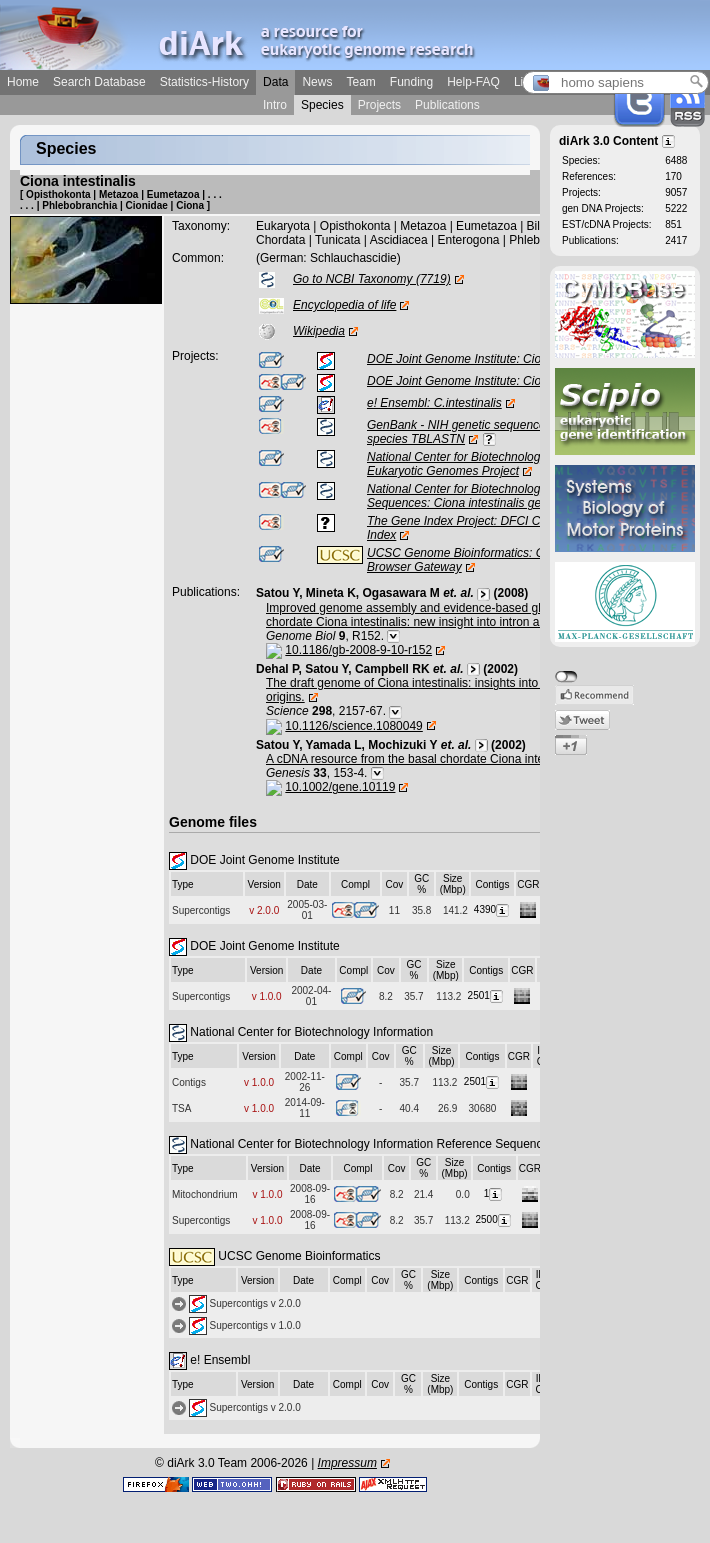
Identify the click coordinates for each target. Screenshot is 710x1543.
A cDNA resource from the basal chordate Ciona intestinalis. (425, 759)
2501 (486, 995)
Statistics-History (204, 82)
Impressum (347, 1463)
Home (23, 82)
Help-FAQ (473, 82)
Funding (411, 82)
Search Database (99, 82)
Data (275, 82)
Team (360, 82)
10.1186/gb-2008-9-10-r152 (358, 650)
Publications (447, 105)
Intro (275, 105)
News (317, 82)
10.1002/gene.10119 (340, 787)
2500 (494, 1219)
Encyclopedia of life (344, 305)
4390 (492, 909)
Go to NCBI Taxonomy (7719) (372, 279)
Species (322, 105)
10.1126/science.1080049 (353, 726)
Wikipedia (319, 331)
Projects (379, 105)
